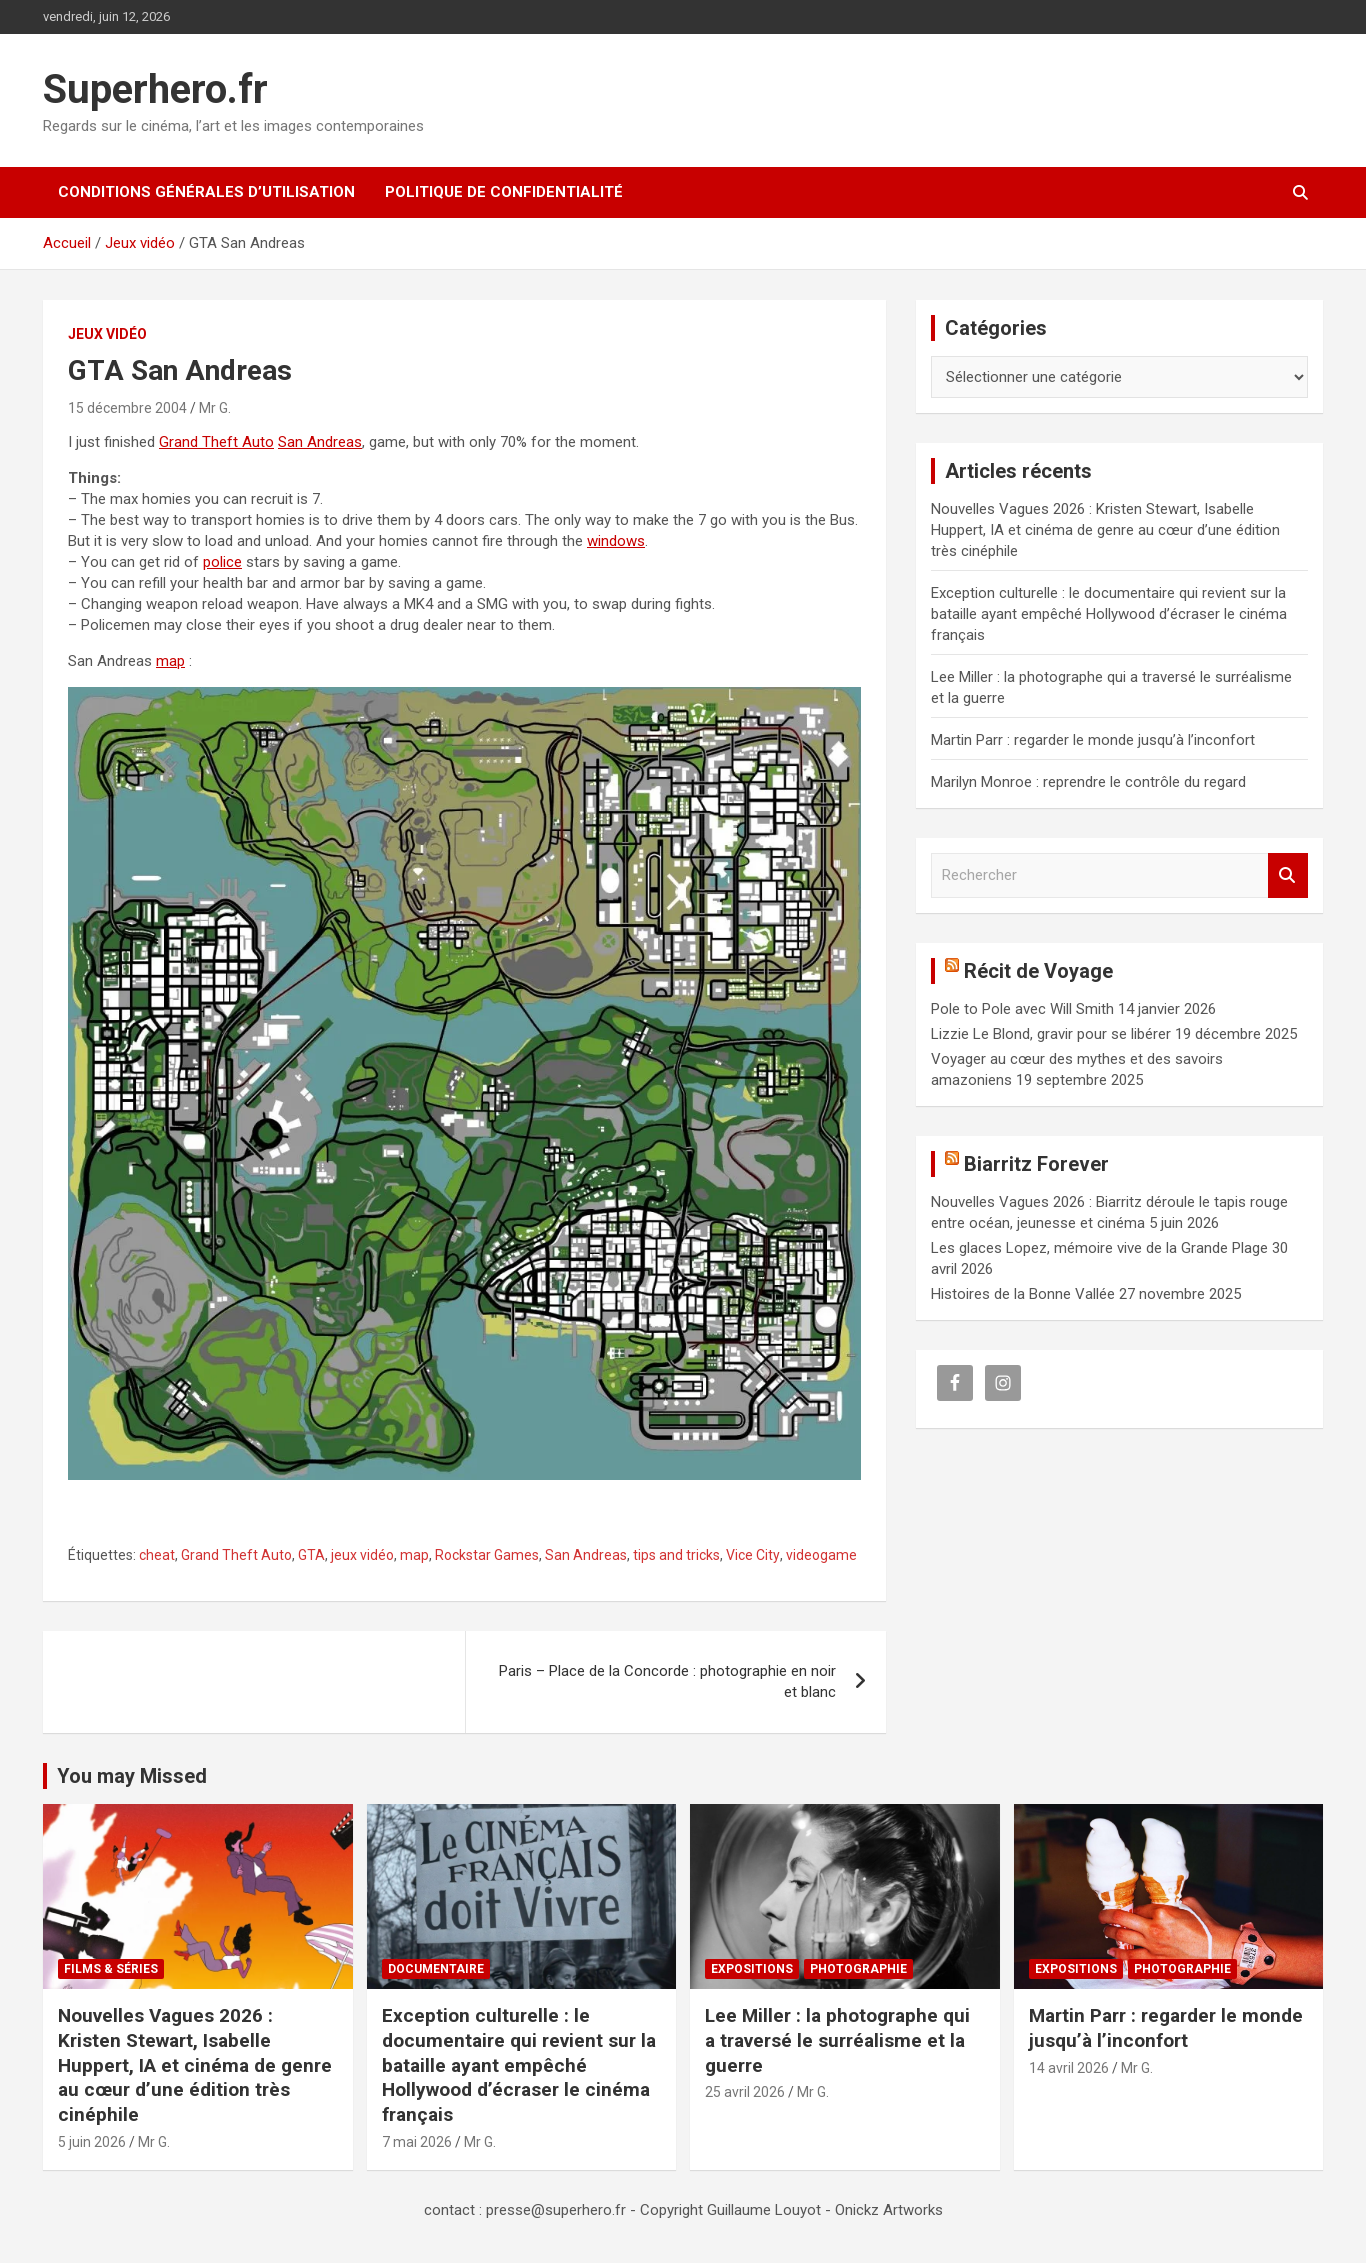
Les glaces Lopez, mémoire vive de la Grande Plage (1099, 1248)
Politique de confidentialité (504, 192)
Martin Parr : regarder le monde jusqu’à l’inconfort (1093, 740)
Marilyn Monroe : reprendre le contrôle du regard (1088, 782)
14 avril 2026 (1069, 2068)
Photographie (858, 1969)
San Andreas (320, 442)
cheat (157, 1555)
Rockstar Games (487, 1555)
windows (616, 541)
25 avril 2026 (745, 2092)
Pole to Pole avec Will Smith (1022, 1009)
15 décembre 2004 (127, 408)
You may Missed (132, 1776)
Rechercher (1288, 875)
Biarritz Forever (1036, 1164)
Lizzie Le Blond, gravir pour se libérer (1051, 1034)
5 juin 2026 (92, 2142)
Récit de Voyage (1038, 971)
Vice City (753, 1555)
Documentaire (436, 1969)
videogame (821, 1555)
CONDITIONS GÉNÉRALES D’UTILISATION (206, 192)
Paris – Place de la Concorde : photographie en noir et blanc (667, 1681)
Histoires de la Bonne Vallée (1023, 1294)
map (170, 661)
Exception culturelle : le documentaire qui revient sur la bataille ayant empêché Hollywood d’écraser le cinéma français (1109, 614)
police (222, 562)
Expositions (752, 1969)
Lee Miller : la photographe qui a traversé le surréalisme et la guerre (837, 2040)
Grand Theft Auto (216, 442)
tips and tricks (676, 1555)
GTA (311, 1555)
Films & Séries (111, 1969)
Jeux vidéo (107, 334)
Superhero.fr (155, 89)
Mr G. (215, 408)
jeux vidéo (362, 1555)
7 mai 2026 (417, 2142)
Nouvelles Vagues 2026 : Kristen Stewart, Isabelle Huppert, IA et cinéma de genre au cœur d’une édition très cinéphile (1105, 530)
